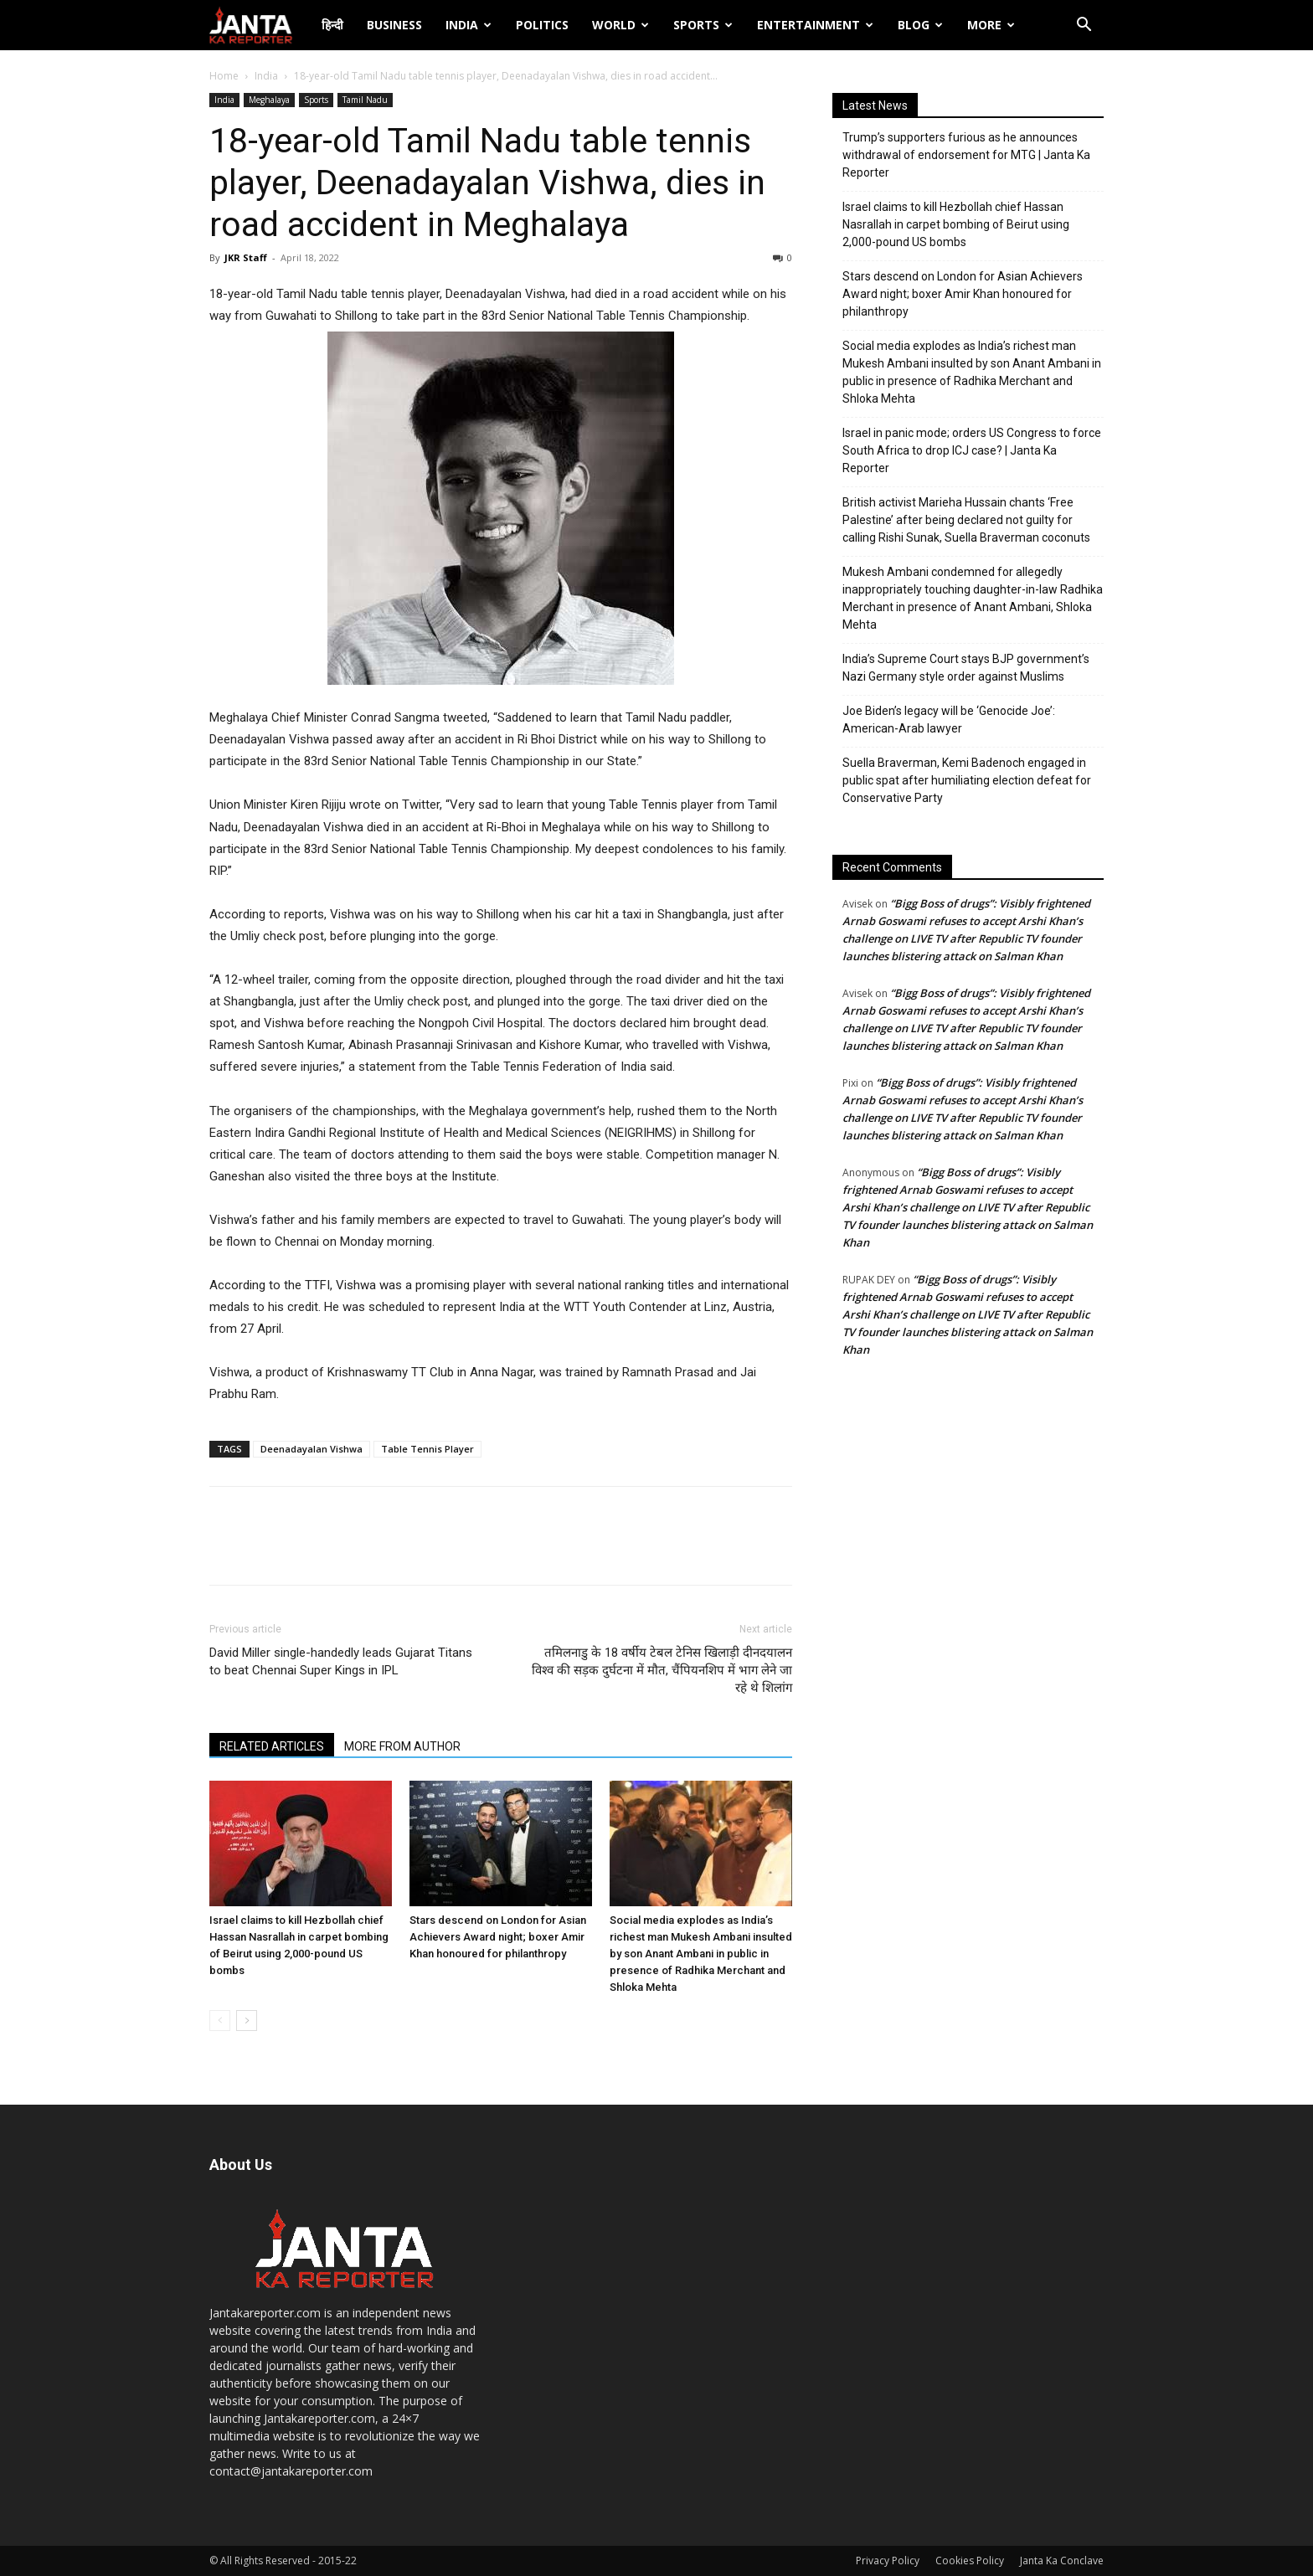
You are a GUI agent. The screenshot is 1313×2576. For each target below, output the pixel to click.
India (468, 25)
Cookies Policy (969, 2560)
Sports (703, 25)
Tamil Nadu (365, 99)
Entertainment (815, 25)
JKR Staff (245, 257)
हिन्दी (332, 25)
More (991, 25)
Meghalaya (269, 99)
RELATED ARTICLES (271, 1746)
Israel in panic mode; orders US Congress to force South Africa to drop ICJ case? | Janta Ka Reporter (971, 450)
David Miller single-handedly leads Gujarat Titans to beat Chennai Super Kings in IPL (340, 1661)
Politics (542, 25)
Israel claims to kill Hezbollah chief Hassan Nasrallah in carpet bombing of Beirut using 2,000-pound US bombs (955, 224)
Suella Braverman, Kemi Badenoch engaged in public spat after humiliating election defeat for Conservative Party (966, 780)
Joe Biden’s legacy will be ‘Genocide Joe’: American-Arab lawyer (948, 719)
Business (394, 25)
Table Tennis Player (427, 1448)
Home (224, 76)
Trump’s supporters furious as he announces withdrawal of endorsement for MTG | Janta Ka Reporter (966, 155)
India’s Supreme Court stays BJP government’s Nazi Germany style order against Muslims (965, 667)
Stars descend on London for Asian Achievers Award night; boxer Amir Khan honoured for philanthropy (497, 1937)
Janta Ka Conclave (1062, 2560)
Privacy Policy (887, 2560)
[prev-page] (219, 2020)
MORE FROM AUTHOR (402, 1746)
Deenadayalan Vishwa (311, 1448)
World (620, 25)
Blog (920, 25)
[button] (1083, 26)
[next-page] (246, 2020)
